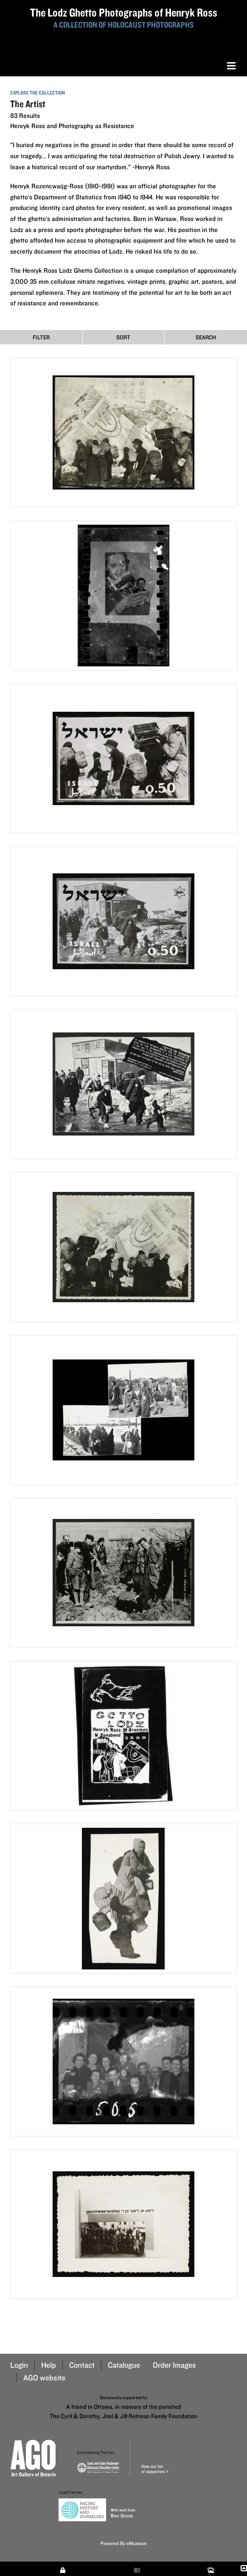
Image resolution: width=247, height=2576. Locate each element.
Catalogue (124, 2365)
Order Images (174, 2365)
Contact (82, 2365)
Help (48, 2365)
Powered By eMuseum (124, 2543)
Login (19, 2365)
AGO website (44, 2378)
